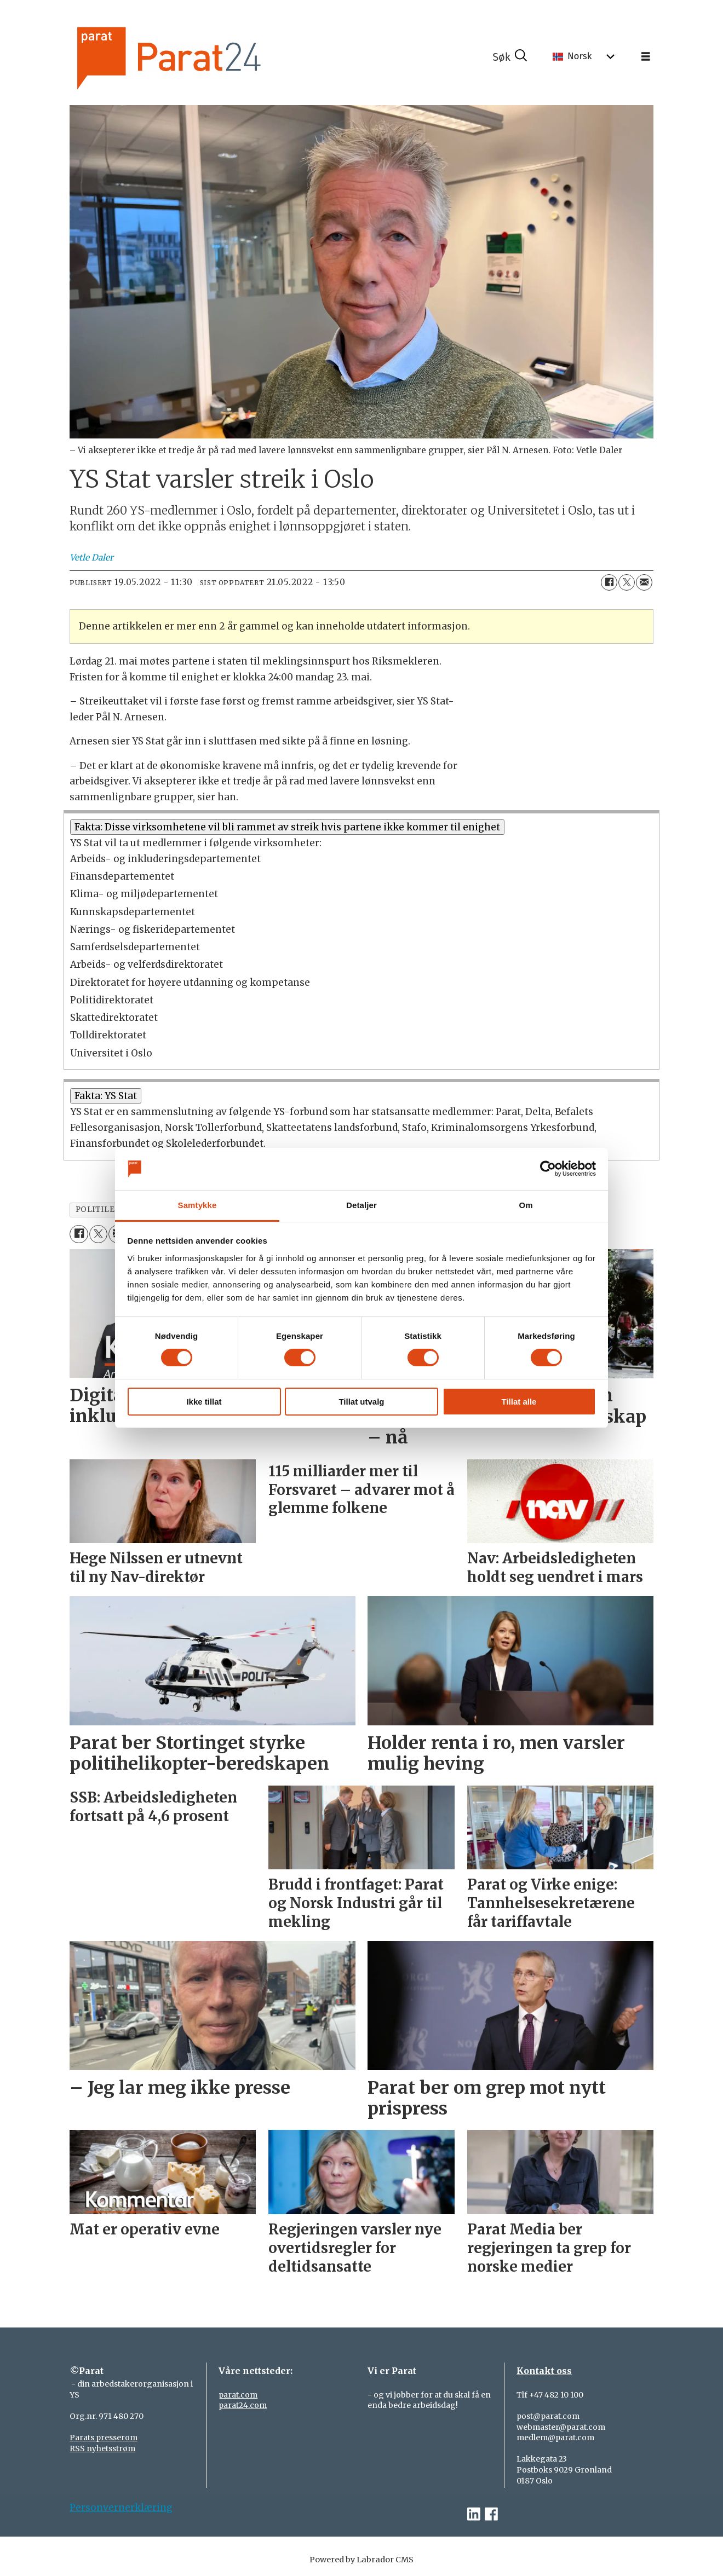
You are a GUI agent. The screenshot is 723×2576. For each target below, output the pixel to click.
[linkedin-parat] (473, 2514)
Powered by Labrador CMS (361, 2560)
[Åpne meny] (645, 57)
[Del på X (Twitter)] (626, 582)
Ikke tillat (203, 1401)
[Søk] (510, 57)
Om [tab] (525, 1205)
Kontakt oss (544, 2370)
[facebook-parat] (491, 2514)
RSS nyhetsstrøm (102, 2448)
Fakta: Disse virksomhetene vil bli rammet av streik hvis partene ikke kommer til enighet (287, 827)
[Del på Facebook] (609, 582)
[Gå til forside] (199, 56)
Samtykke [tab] (197, 1205)
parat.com (238, 2395)
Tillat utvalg (361, 1401)
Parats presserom (103, 2437)
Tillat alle (519, 1401)
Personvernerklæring (121, 2508)
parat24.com (243, 2405)
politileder (104, 1209)
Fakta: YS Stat (105, 1096)
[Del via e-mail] (644, 582)
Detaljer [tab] (361, 1205)
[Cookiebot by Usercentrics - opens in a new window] (548, 1168)
